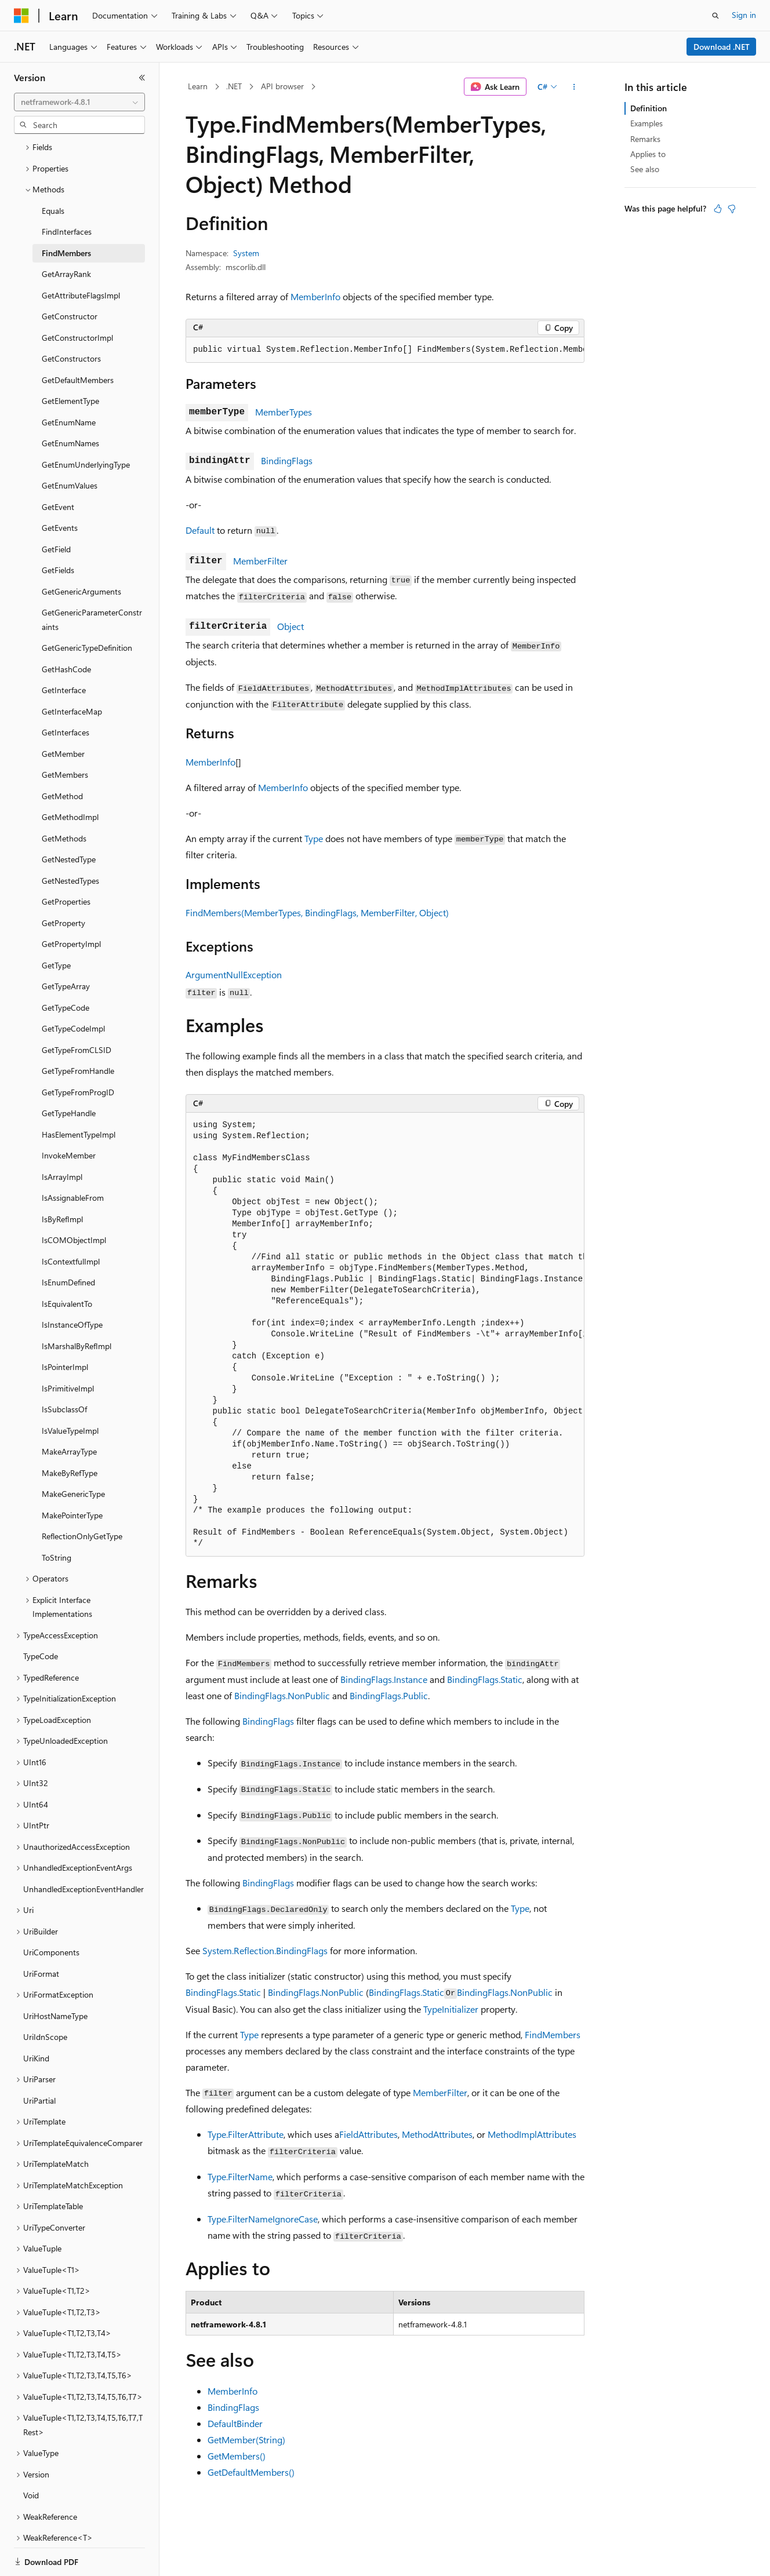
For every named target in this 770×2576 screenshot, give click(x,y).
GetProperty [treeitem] (63, 882)
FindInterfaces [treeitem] (67, 191)
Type (313, 838)
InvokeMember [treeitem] (69, 1115)
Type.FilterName (240, 2176)
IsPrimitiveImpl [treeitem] (68, 1348)
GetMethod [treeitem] (62, 755)
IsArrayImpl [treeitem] (62, 1136)
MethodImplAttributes (532, 2134)
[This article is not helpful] (732, 209)
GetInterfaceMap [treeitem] (72, 671)
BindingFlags (287, 460)
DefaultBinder (235, 2423)
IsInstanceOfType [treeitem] (72, 1284)
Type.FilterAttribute (246, 2134)
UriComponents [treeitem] (51, 1912)
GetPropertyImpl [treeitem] (71, 903)
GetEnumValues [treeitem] (69, 445)
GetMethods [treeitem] (64, 798)
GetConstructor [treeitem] (69, 276)
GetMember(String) (246, 2439)
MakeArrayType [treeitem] (69, 1411)
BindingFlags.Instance (383, 1679)
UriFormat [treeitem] (41, 1933)
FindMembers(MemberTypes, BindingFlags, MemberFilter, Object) (317, 912)
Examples (646, 123)
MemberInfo (315, 296)
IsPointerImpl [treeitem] (65, 1326)
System (246, 252)
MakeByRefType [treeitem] (69, 1432)
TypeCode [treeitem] (40, 1616)
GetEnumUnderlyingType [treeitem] (86, 424)
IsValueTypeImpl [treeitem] (70, 1390)
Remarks (645, 138)
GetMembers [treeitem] (65, 734)
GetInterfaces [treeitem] (65, 692)
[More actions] (574, 87)
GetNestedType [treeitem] (69, 819)
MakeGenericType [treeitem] (73, 1453)
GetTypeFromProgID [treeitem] (78, 1052)
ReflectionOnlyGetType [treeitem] (82, 1496)
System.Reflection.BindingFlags (265, 1950)
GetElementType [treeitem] (70, 360)
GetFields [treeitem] (58, 529)
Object (290, 626)
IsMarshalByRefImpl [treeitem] (76, 1305)
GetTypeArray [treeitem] (66, 946)
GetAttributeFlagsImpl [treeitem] (81, 255)
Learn (198, 86)
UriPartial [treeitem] (39, 2060)
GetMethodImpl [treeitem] (70, 776)
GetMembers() (237, 2456)
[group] (385, 350)
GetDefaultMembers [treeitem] (78, 339)
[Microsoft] (21, 15)
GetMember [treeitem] (63, 713)
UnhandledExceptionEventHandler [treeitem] (83, 1848)
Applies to (648, 153)
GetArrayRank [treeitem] (66, 233)
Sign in (744, 14)
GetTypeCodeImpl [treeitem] (73, 988)
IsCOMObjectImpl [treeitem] (74, 1199)
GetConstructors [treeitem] (71, 318)
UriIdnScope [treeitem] (45, 1996)
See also (644, 168)
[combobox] (79, 102)
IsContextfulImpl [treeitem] (71, 1221)
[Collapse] (142, 77)
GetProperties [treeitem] (66, 861)
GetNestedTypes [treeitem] (70, 840)
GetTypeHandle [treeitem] (69, 1073)
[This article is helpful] (718, 209)
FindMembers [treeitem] (66, 212)
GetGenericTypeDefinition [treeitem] (87, 607)
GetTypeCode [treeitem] (65, 967)
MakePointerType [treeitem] (72, 1475)
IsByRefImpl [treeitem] (62, 1179)
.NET (234, 86)
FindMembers (552, 2034)
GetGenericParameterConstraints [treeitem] (92, 579)
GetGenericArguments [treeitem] (81, 551)
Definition (648, 108)
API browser (282, 86)
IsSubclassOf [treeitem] (64, 1369)
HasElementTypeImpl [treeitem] (78, 1094)
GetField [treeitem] (56, 509)
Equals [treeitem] (53, 170)
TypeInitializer (450, 2009)
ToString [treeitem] (56, 1517)
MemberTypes (283, 412)
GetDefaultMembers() (251, 2472)
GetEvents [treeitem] (60, 487)
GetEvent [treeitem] (58, 466)
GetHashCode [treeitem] (66, 629)
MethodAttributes (437, 2134)
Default (200, 530)
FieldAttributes (368, 2134)
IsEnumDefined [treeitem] (68, 1242)
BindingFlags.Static (484, 1679)
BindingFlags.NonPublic (282, 1695)
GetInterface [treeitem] (64, 649)
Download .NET (721, 46)
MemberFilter (260, 561)
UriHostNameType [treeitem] (55, 1975)
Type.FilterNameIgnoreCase (263, 2219)
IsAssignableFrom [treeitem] (73, 1157)
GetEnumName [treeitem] (69, 382)
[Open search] (715, 15)
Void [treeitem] (31, 2455)
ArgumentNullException (234, 974)
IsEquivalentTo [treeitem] (67, 1263)
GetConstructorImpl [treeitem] (77, 297)
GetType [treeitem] (56, 925)
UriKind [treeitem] (36, 2018)
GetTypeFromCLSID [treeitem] (76, 1009)
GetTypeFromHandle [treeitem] (78, 1030)
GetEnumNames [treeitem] (70, 403)
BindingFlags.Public (389, 1695)
